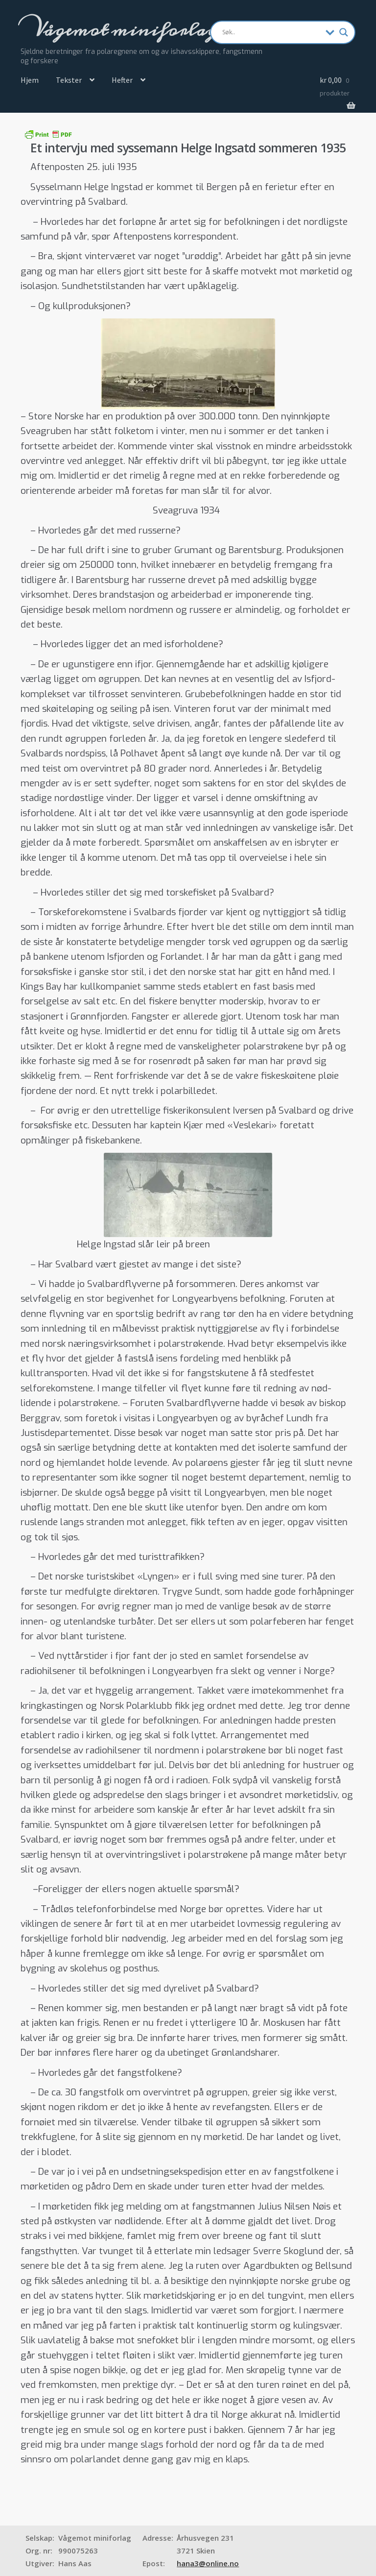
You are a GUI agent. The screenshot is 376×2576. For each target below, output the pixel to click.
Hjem (30, 80)
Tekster (69, 80)
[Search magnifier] (344, 32)
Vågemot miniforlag (123, 30)
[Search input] (271, 32)
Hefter (122, 80)
